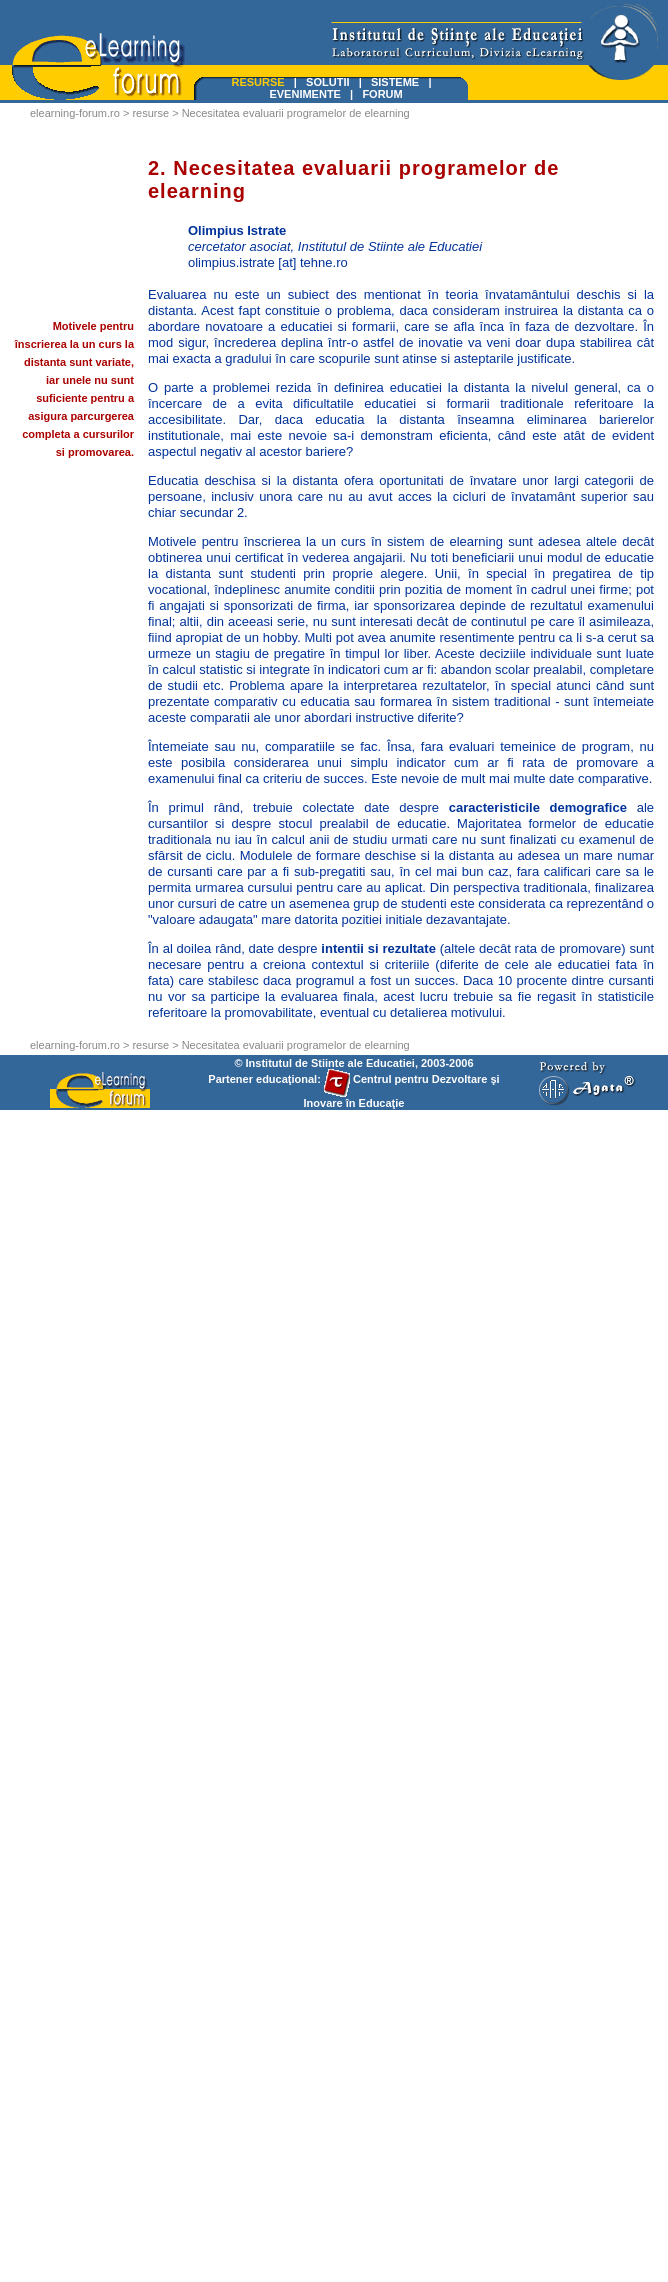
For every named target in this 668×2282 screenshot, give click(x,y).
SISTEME (395, 82)
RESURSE (258, 82)
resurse (150, 113)
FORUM (382, 94)
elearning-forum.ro (75, 113)
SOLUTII (327, 82)
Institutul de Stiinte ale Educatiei (330, 1063)
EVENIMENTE (305, 94)
